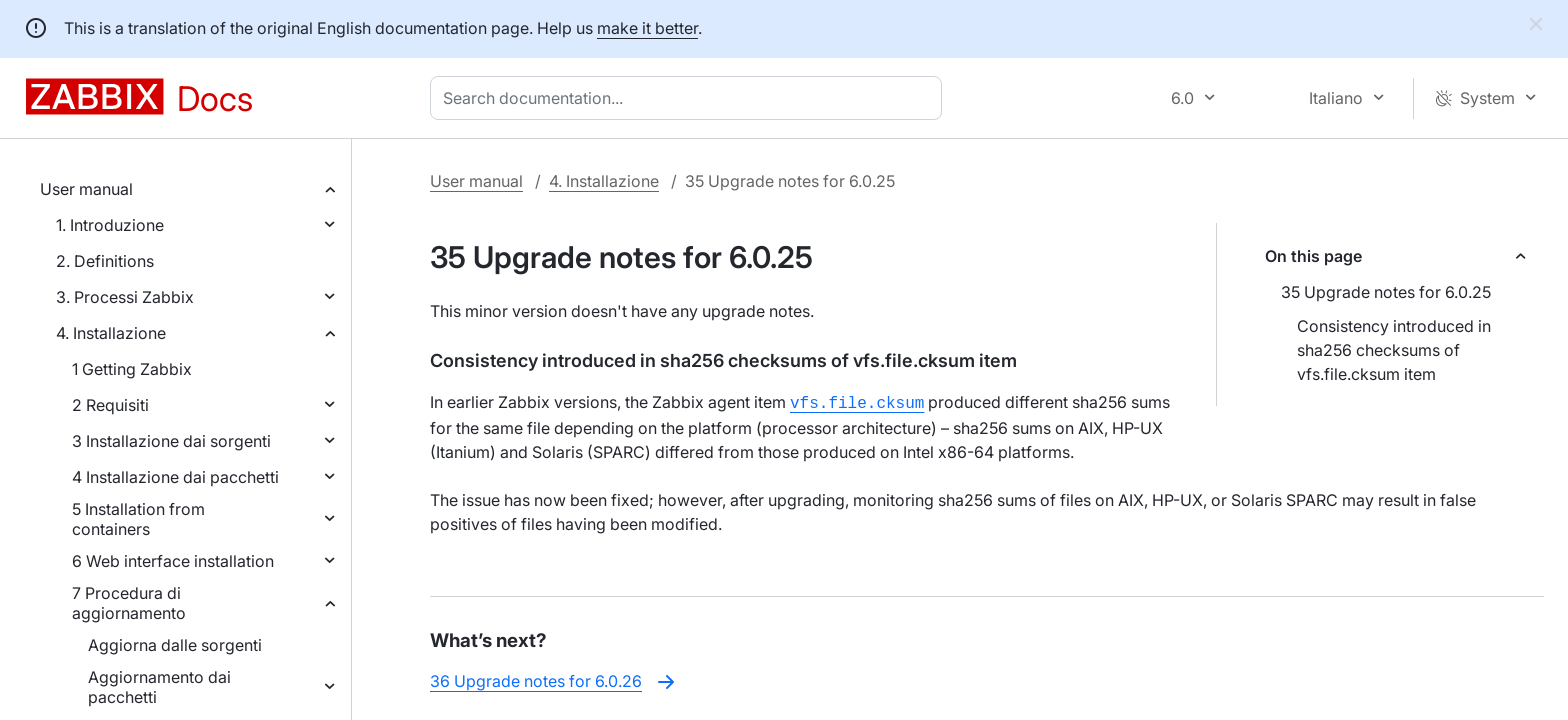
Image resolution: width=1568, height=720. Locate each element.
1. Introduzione (110, 225)
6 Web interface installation (173, 561)
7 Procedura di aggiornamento (129, 603)
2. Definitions (105, 261)
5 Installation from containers (138, 519)
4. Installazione (111, 333)
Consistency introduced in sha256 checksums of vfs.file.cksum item (1394, 350)
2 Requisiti (110, 405)
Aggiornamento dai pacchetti (159, 687)
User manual (86, 189)
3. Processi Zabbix (125, 297)
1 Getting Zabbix (132, 369)
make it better (647, 28)
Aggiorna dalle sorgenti (175, 645)
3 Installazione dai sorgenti (171, 441)
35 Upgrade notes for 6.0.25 (1386, 292)
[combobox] (690, 98)
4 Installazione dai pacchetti (175, 477)
